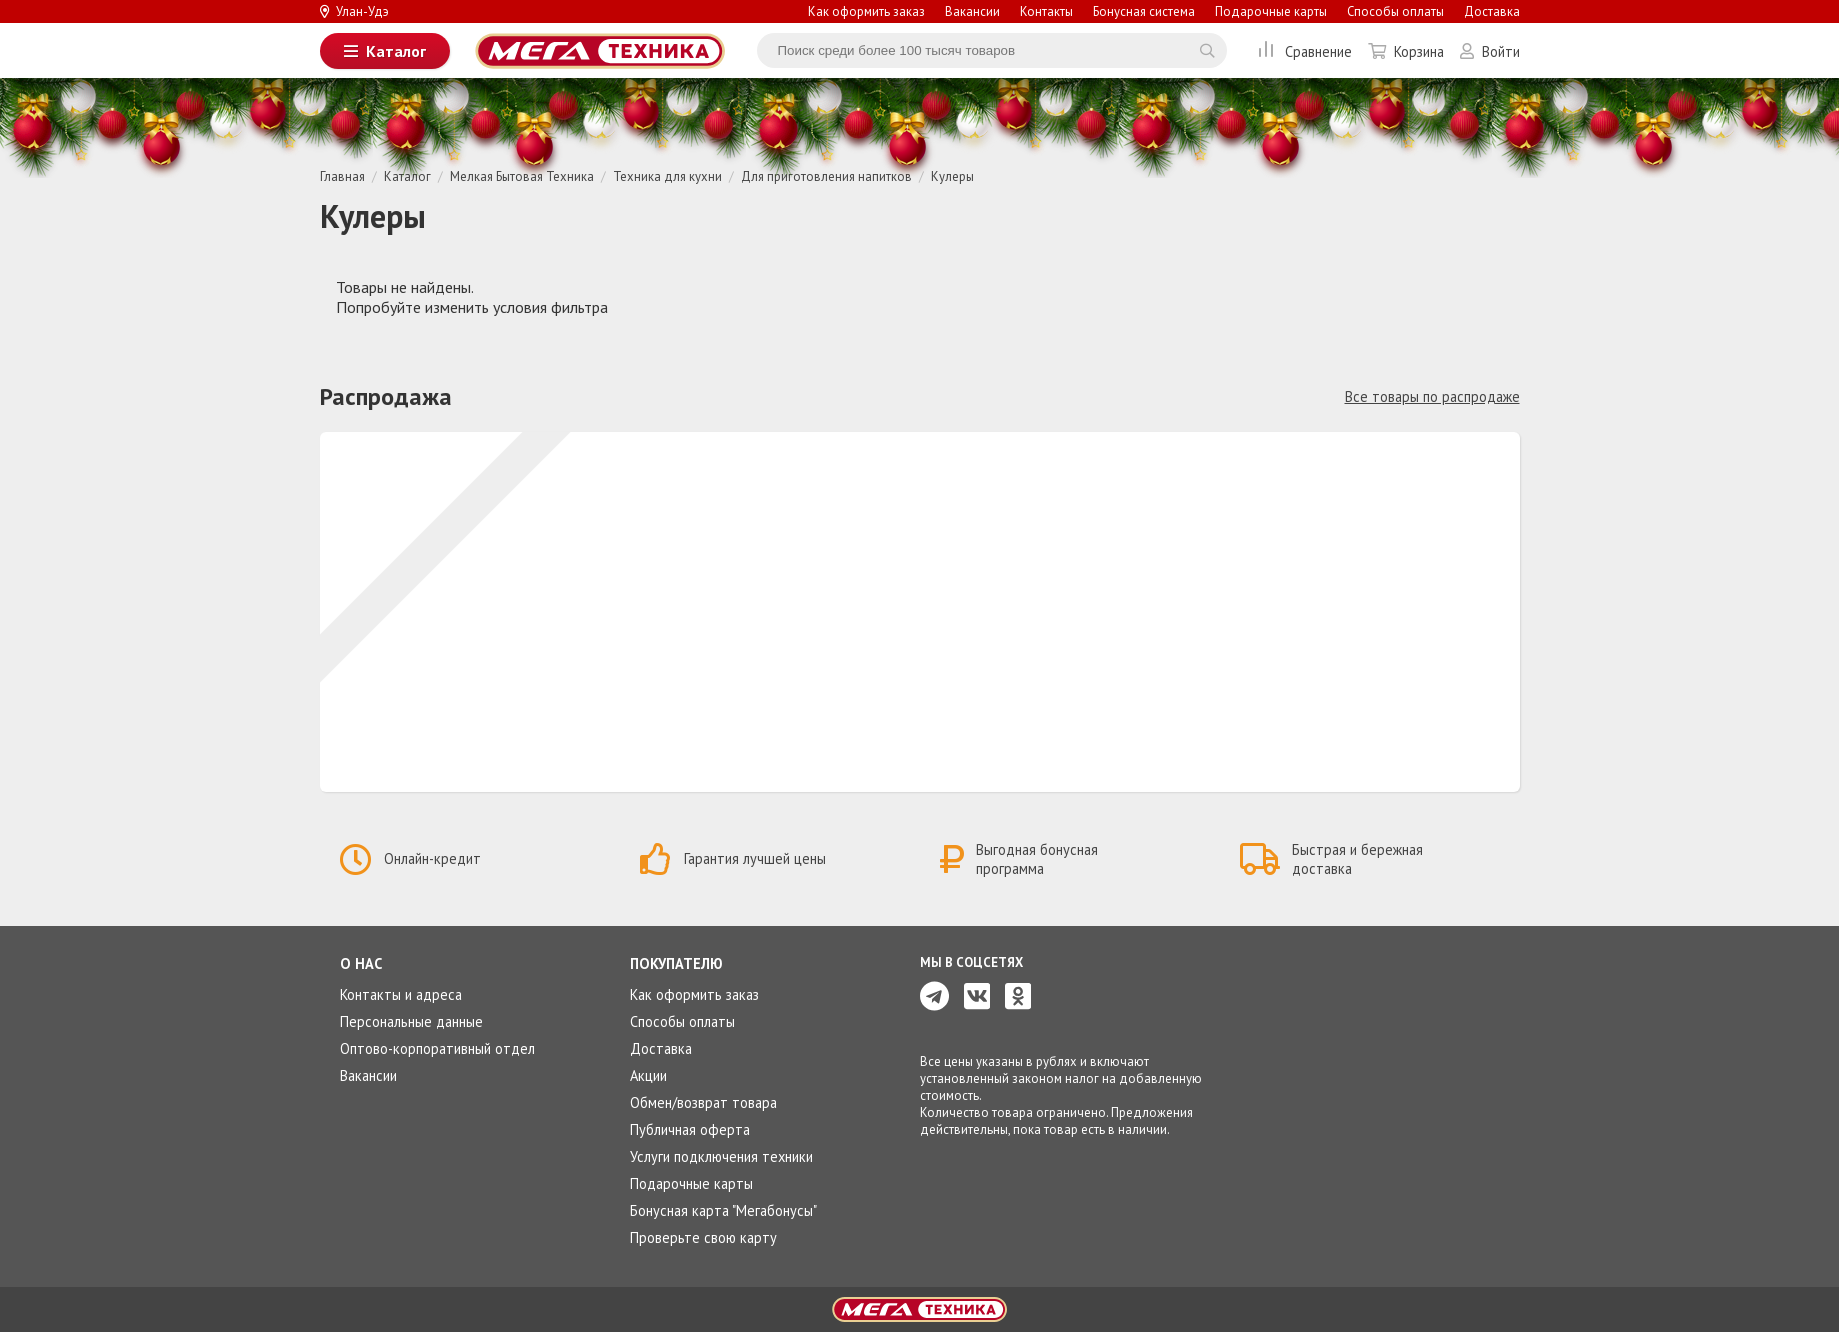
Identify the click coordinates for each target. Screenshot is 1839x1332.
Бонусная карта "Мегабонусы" (723, 1210)
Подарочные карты (1271, 11)
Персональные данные (411, 1021)
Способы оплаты (1395, 11)
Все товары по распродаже (1432, 396)
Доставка (1492, 11)
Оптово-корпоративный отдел (437, 1048)
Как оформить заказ (866, 11)
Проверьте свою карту (703, 1237)
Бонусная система (1144, 11)
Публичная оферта (690, 1129)
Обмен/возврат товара (703, 1102)
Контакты (1046, 11)
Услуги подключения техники (721, 1156)
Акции (648, 1075)
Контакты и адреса (401, 994)
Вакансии (972, 11)
